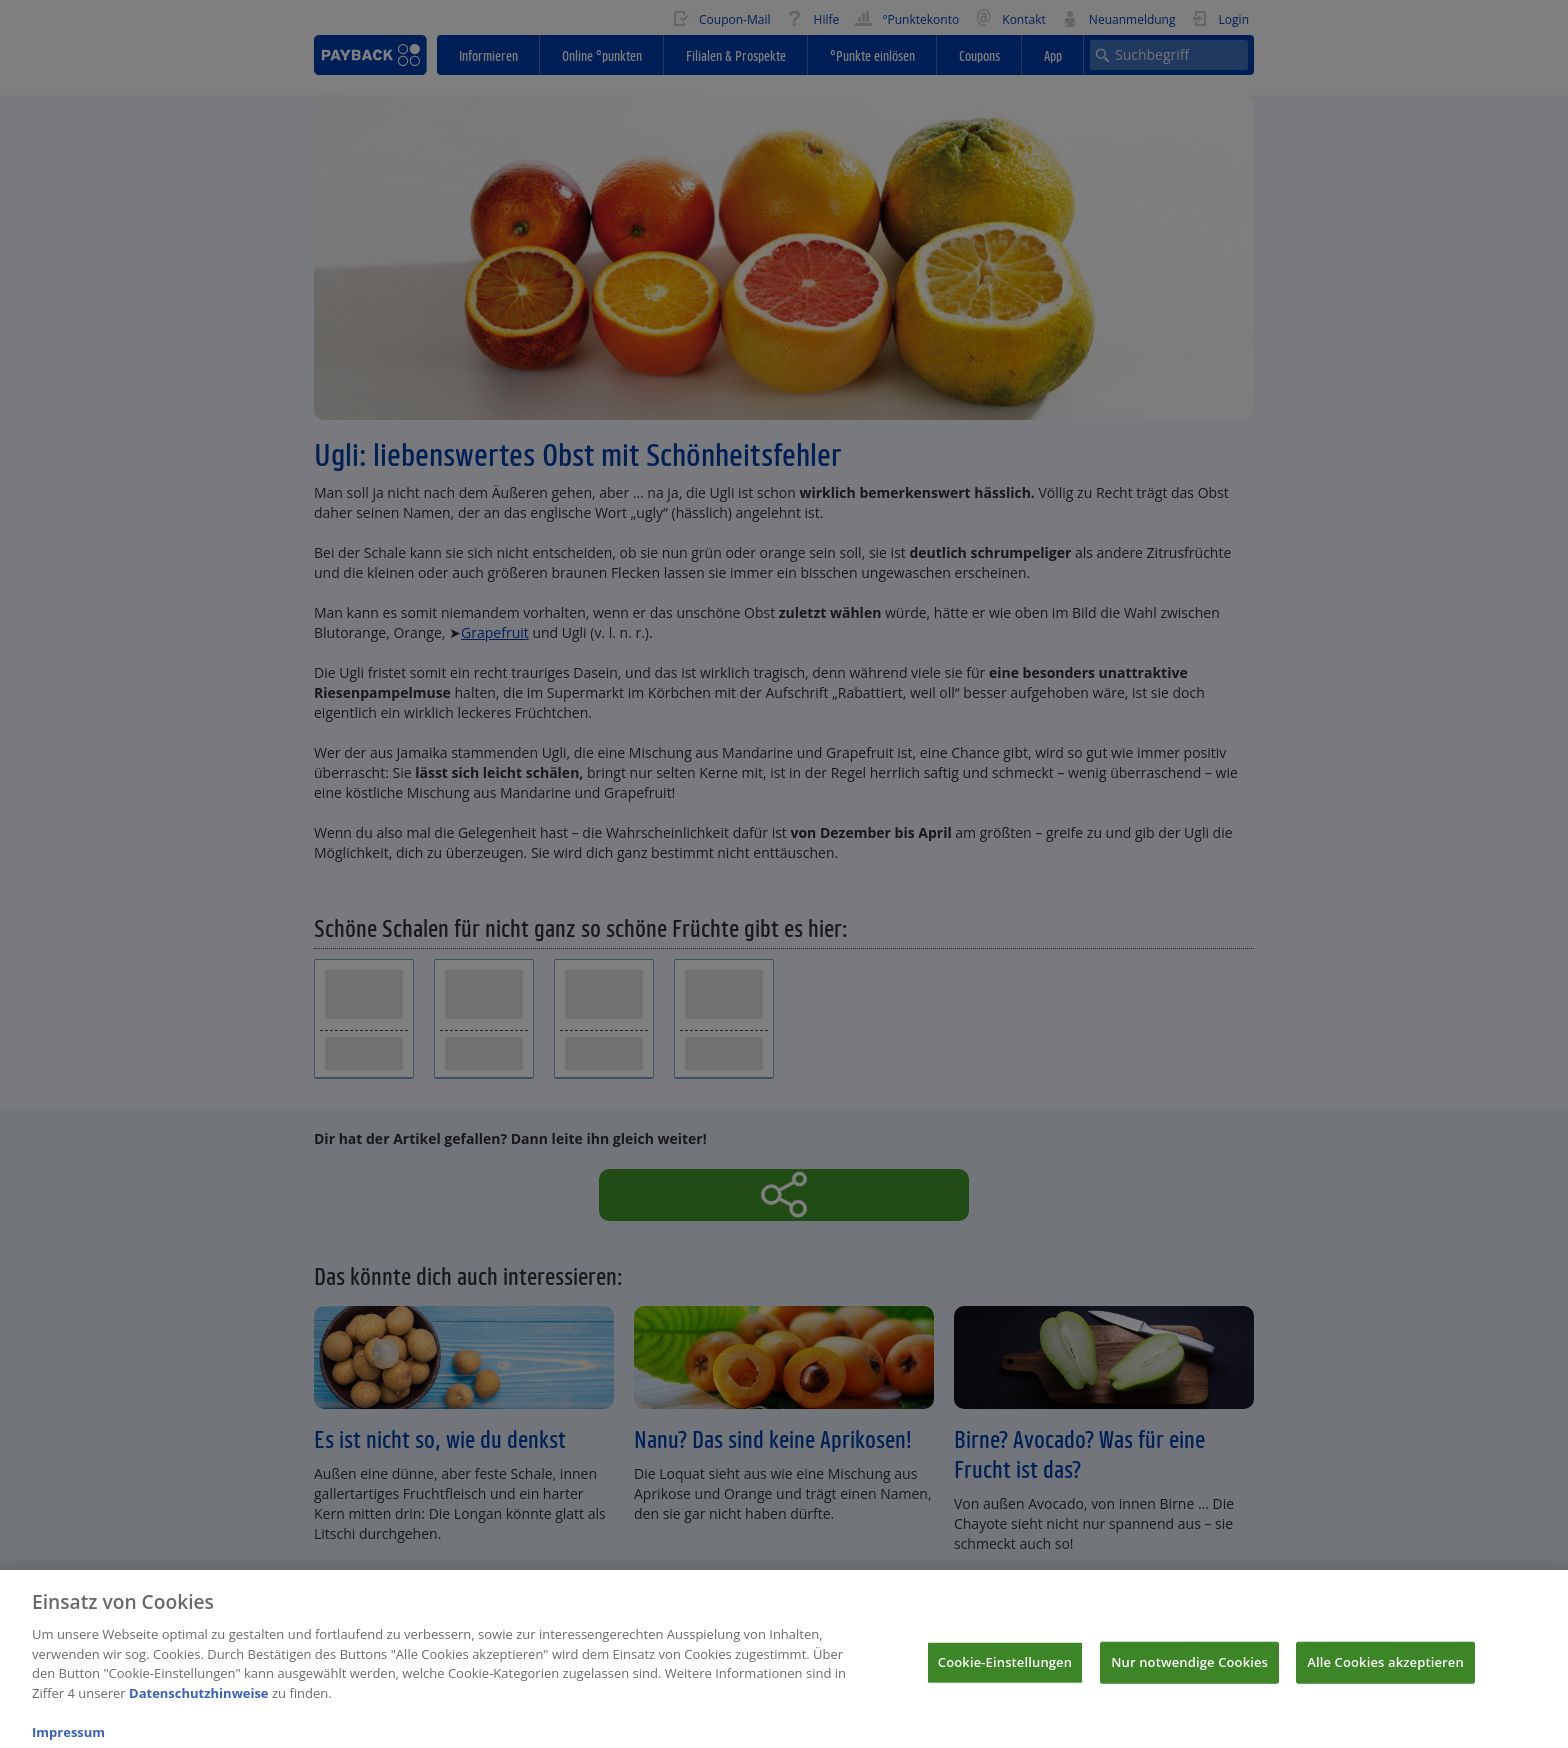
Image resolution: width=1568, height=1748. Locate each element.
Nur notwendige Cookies (1189, 1673)
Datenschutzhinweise (199, 1704)
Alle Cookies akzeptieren (1385, 1673)
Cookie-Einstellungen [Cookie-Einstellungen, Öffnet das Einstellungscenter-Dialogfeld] (1005, 1673)
